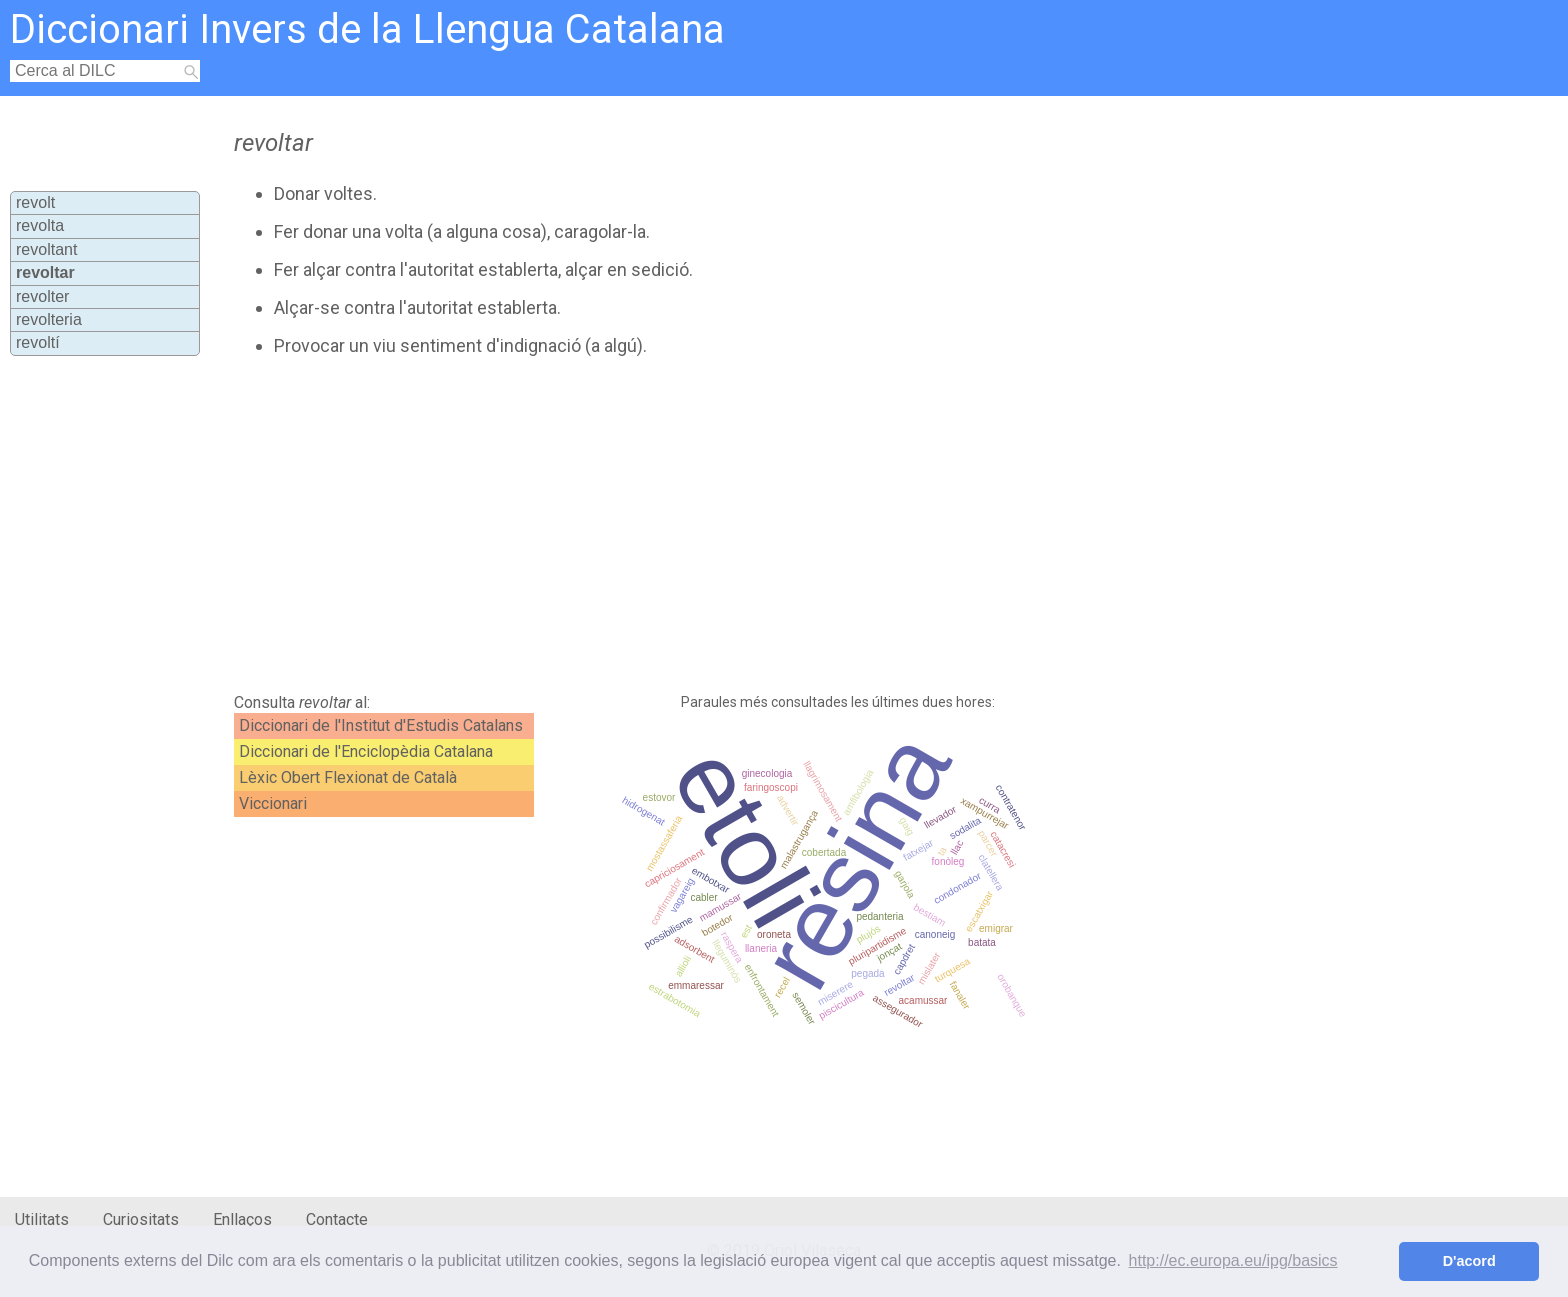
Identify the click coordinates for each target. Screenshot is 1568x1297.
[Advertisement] (681, 525)
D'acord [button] (1469, 1261)
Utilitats (42, 1219)
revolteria (49, 319)
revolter (42, 296)
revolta (40, 225)
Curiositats (141, 1219)
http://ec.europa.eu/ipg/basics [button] (1233, 1260)
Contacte (337, 1219)
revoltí (38, 342)
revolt (35, 202)
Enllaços (242, 1219)
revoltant (46, 249)
